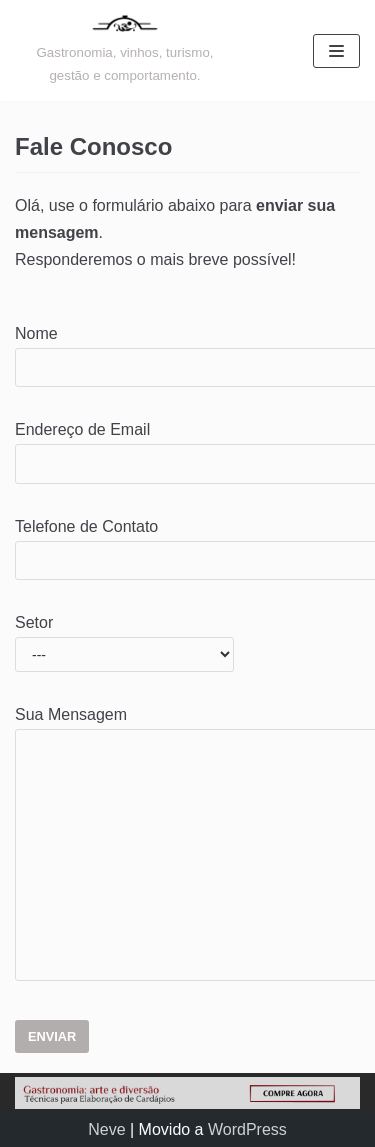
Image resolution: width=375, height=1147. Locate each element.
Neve (106, 1129)
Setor (124, 638)
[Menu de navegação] (336, 51)
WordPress (247, 1129)
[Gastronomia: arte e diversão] (125, 50)
